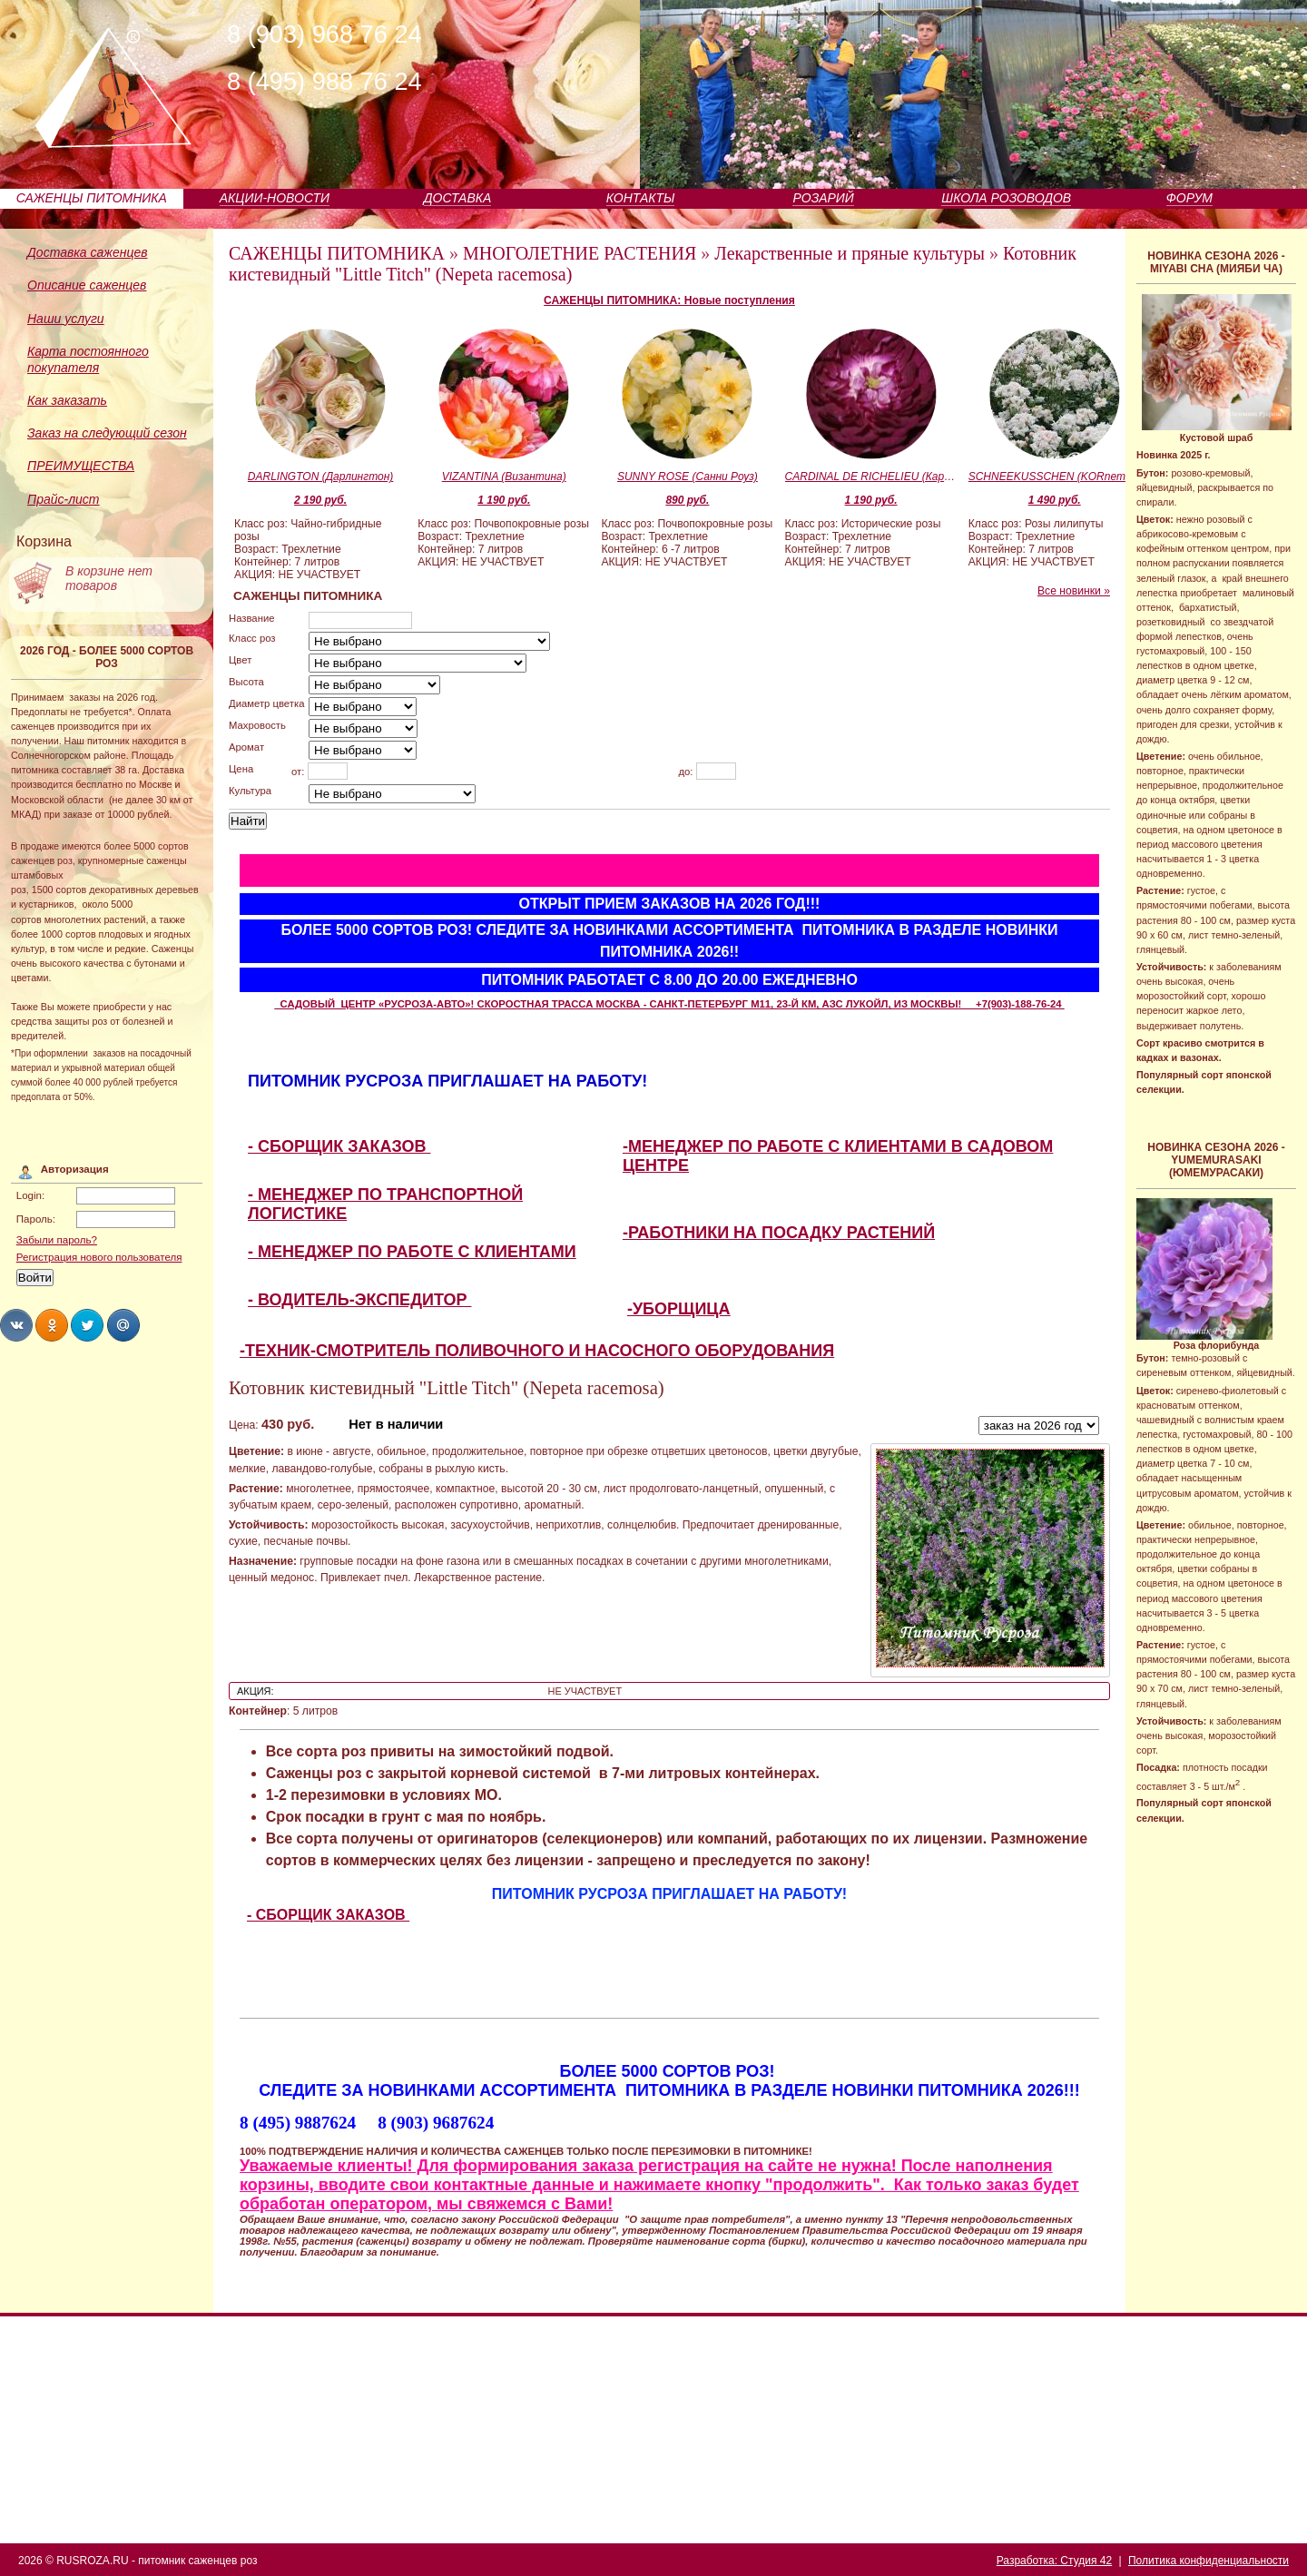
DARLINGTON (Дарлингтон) (320, 476)
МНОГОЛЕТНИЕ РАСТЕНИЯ (579, 253)
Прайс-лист (63, 499)
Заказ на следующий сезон (107, 433)
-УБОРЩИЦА (679, 1309)
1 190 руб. (503, 500)
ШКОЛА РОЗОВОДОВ (1006, 198)
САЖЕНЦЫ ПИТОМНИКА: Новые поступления (669, 300)
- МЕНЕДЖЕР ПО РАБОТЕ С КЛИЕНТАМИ (412, 1252)
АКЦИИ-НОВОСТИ (274, 198)
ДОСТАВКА (458, 198)
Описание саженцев (86, 285)
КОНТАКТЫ (640, 198)
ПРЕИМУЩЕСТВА (80, 465)
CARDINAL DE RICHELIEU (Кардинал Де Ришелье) (871, 476)
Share (16, 1325)
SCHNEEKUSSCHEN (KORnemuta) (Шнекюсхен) (1054, 476)
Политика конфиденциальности (1208, 2560)
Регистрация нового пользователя (99, 1257)
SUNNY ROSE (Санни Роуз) (687, 476)
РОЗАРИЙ (822, 198)
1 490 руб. (1054, 500)
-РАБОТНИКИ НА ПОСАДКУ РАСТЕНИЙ (779, 1233)
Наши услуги (65, 318)
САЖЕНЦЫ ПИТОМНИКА (91, 198)
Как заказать (67, 400)
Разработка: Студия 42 (1054, 2560)
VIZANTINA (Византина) (504, 476)
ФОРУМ (1189, 198)
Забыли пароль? (56, 1239)
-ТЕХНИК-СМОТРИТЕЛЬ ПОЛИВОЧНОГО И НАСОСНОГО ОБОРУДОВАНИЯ (537, 1351)
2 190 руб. (320, 500)
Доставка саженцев (87, 252)
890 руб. (687, 500)
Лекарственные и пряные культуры (849, 253)
